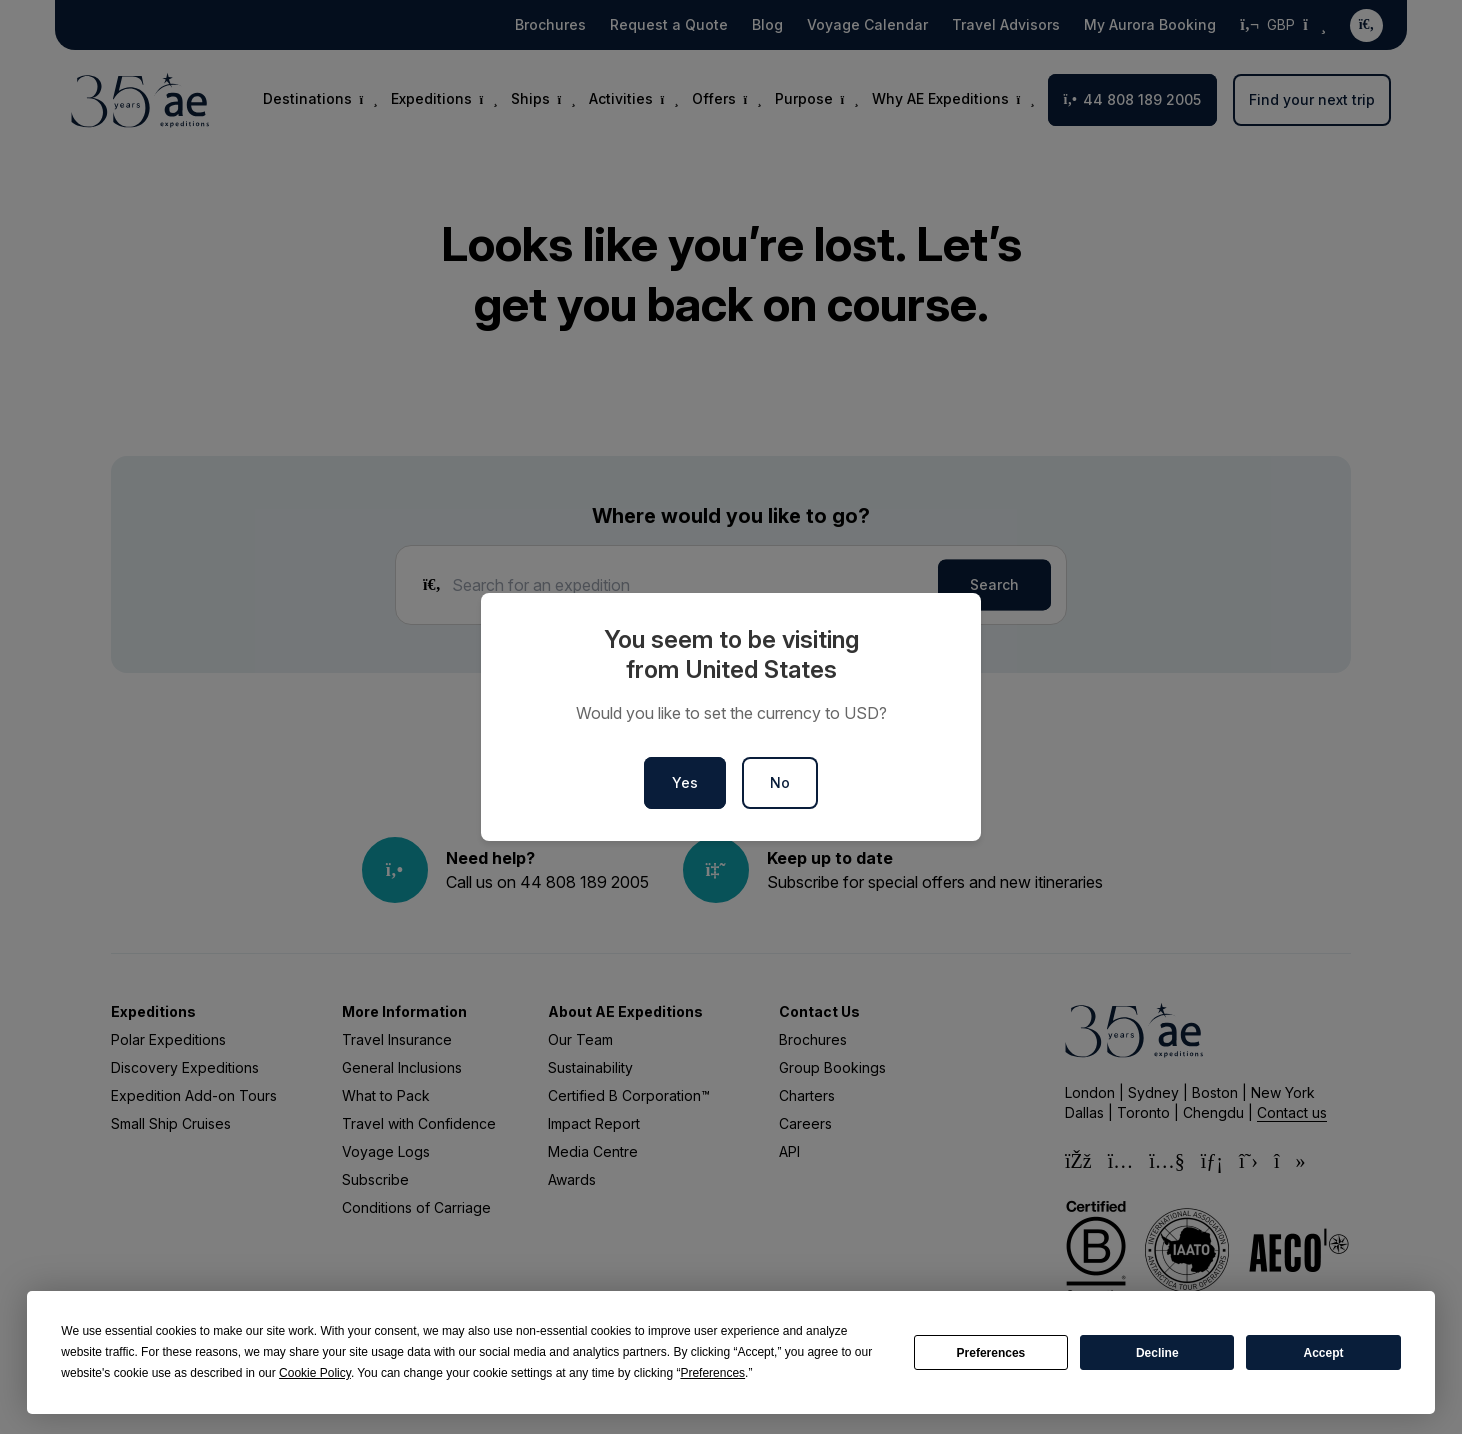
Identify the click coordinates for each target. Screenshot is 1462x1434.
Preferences (991, 1353)
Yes (685, 782)
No (780, 782)
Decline (1157, 1353)
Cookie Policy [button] (315, 1373)
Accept (1324, 1353)
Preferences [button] (712, 1373)
